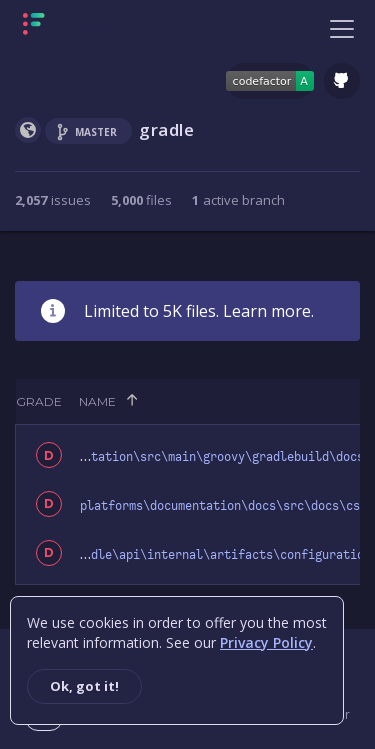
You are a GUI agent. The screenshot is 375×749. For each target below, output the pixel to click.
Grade (39, 401)
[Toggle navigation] (342, 28)
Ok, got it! (84, 686)
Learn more (267, 311)
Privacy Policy (266, 642)
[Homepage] (96, 28)
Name (97, 401)
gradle (167, 129)
